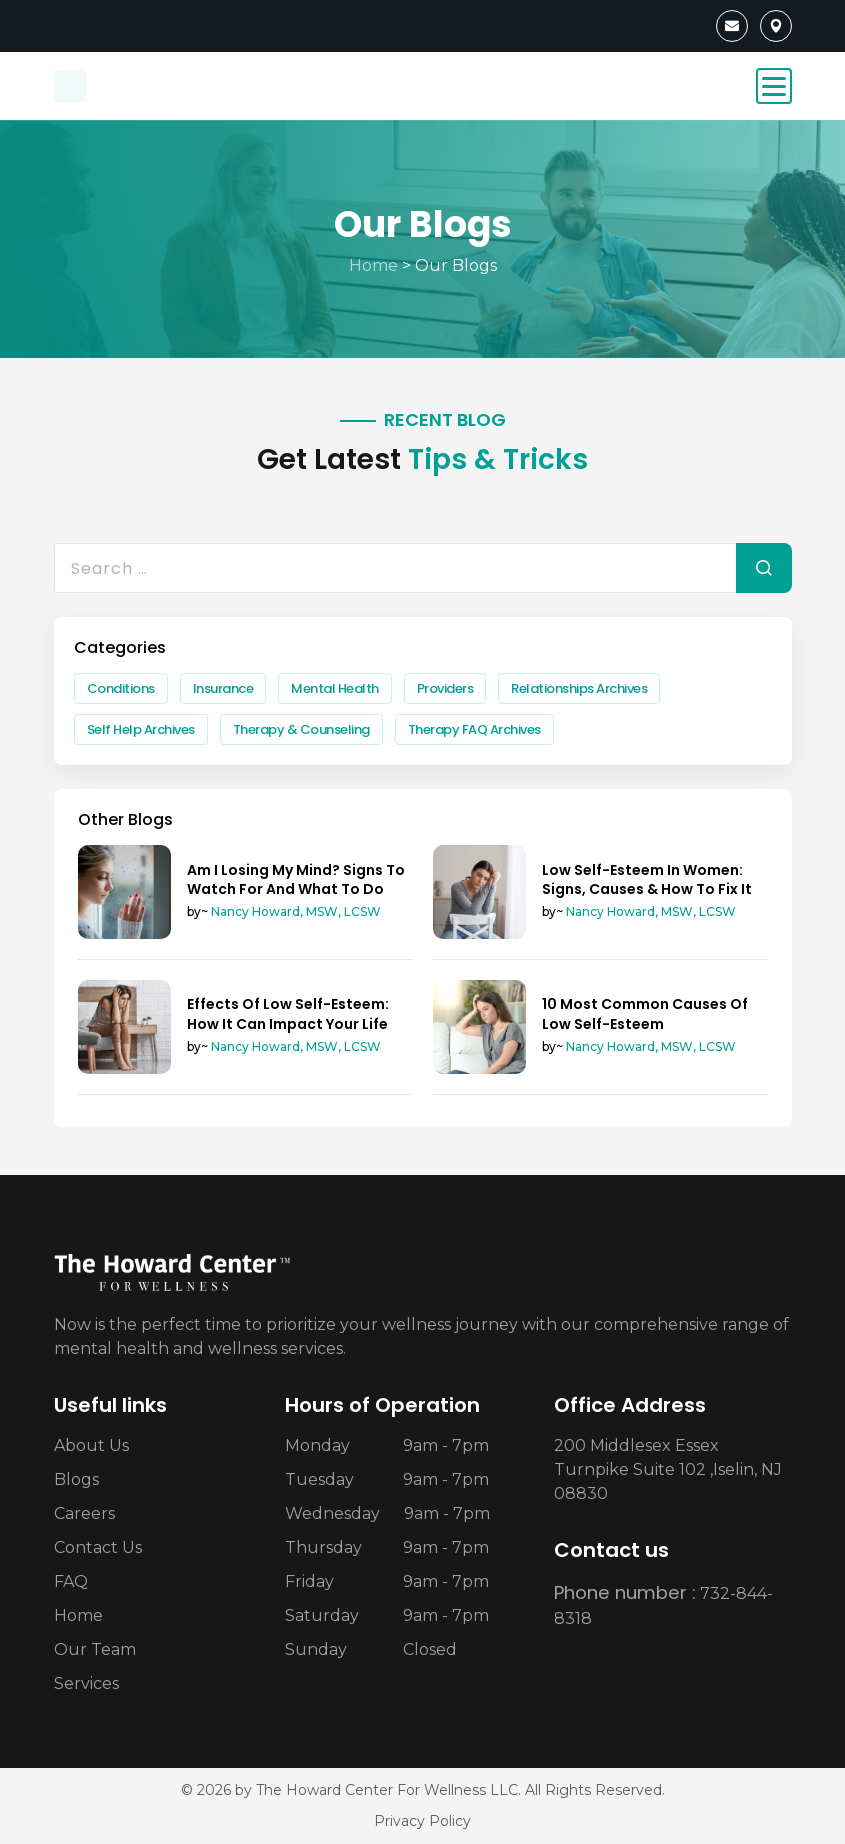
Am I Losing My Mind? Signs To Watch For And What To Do (296, 879)
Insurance (223, 688)
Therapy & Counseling (301, 729)
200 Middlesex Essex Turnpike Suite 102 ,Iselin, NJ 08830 (668, 1469)
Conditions (121, 688)
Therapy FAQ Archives (474, 729)
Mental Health (335, 688)
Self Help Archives (141, 729)
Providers (445, 688)
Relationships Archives (579, 688)
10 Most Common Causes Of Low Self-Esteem (645, 1013)
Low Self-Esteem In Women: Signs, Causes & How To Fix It (647, 879)
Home (373, 265)
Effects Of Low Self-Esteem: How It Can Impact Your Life (288, 1013)
